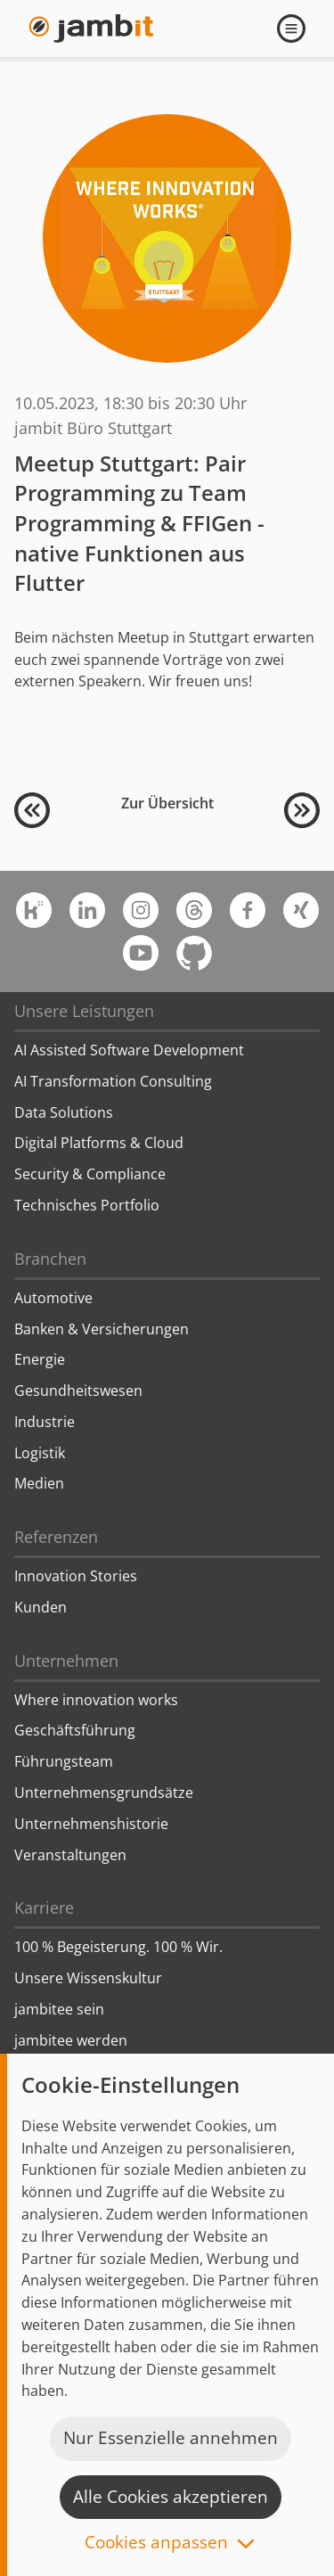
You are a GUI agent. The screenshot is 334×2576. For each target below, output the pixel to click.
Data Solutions (63, 1112)
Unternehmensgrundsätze (103, 1792)
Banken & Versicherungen (101, 1329)
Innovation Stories (75, 1576)
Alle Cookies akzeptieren (170, 2496)
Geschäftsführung (74, 1730)
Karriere (44, 1907)
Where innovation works (96, 1700)
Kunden (40, 1607)
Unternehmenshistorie (91, 1824)
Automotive (53, 1298)
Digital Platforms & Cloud (98, 1143)
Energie (39, 1359)
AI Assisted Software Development (129, 1050)
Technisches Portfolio (86, 1205)
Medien (39, 1483)
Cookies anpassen (156, 2543)
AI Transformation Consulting (113, 1081)
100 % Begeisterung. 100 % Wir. (118, 1947)
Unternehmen (66, 1660)
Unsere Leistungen (84, 1010)
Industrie (44, 1422)
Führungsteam (63, 1761)
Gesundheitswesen (78, 1390)
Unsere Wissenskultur (88, 1978)
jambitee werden (70, 2040)
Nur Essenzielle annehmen (170, 2437)
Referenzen (56, 1536)
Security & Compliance (90, 1174)
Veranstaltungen (70, 1855)
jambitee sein (59, 2009)
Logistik (39, 1453)
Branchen (50, 1258)
